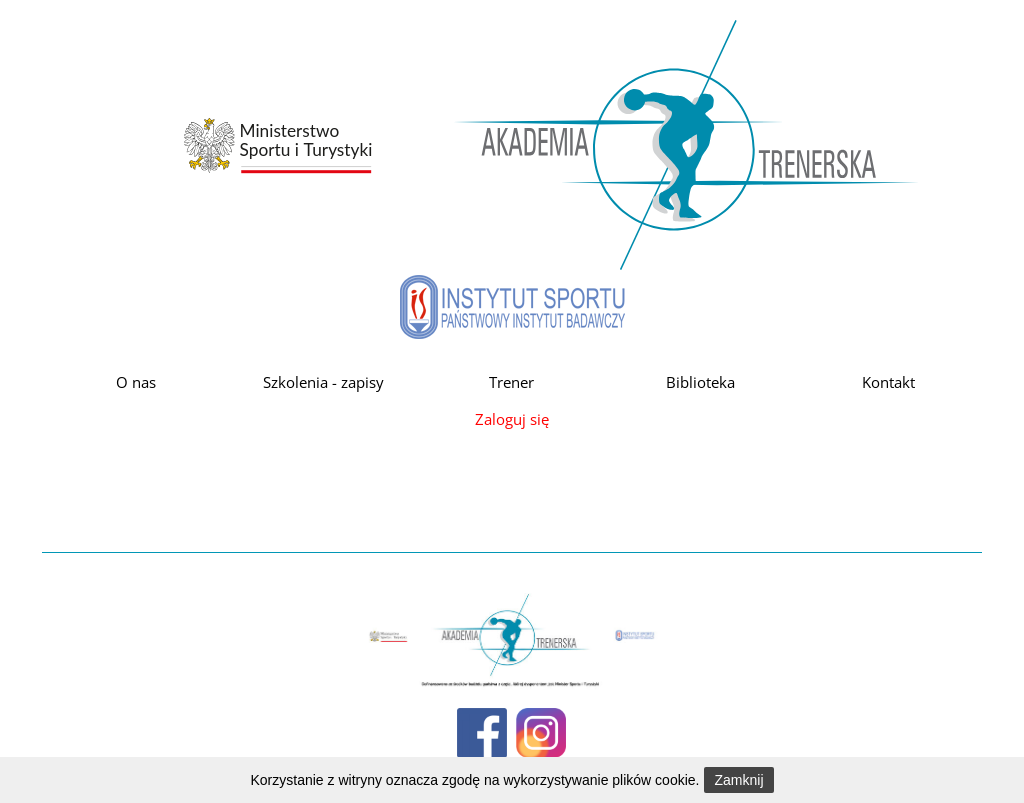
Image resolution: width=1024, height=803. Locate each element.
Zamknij (738, 780)
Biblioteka (700, 382)
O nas (136, 382)
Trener (511, 382)
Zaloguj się (512, 419)
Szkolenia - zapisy (323, 382)
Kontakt (888, 382)
